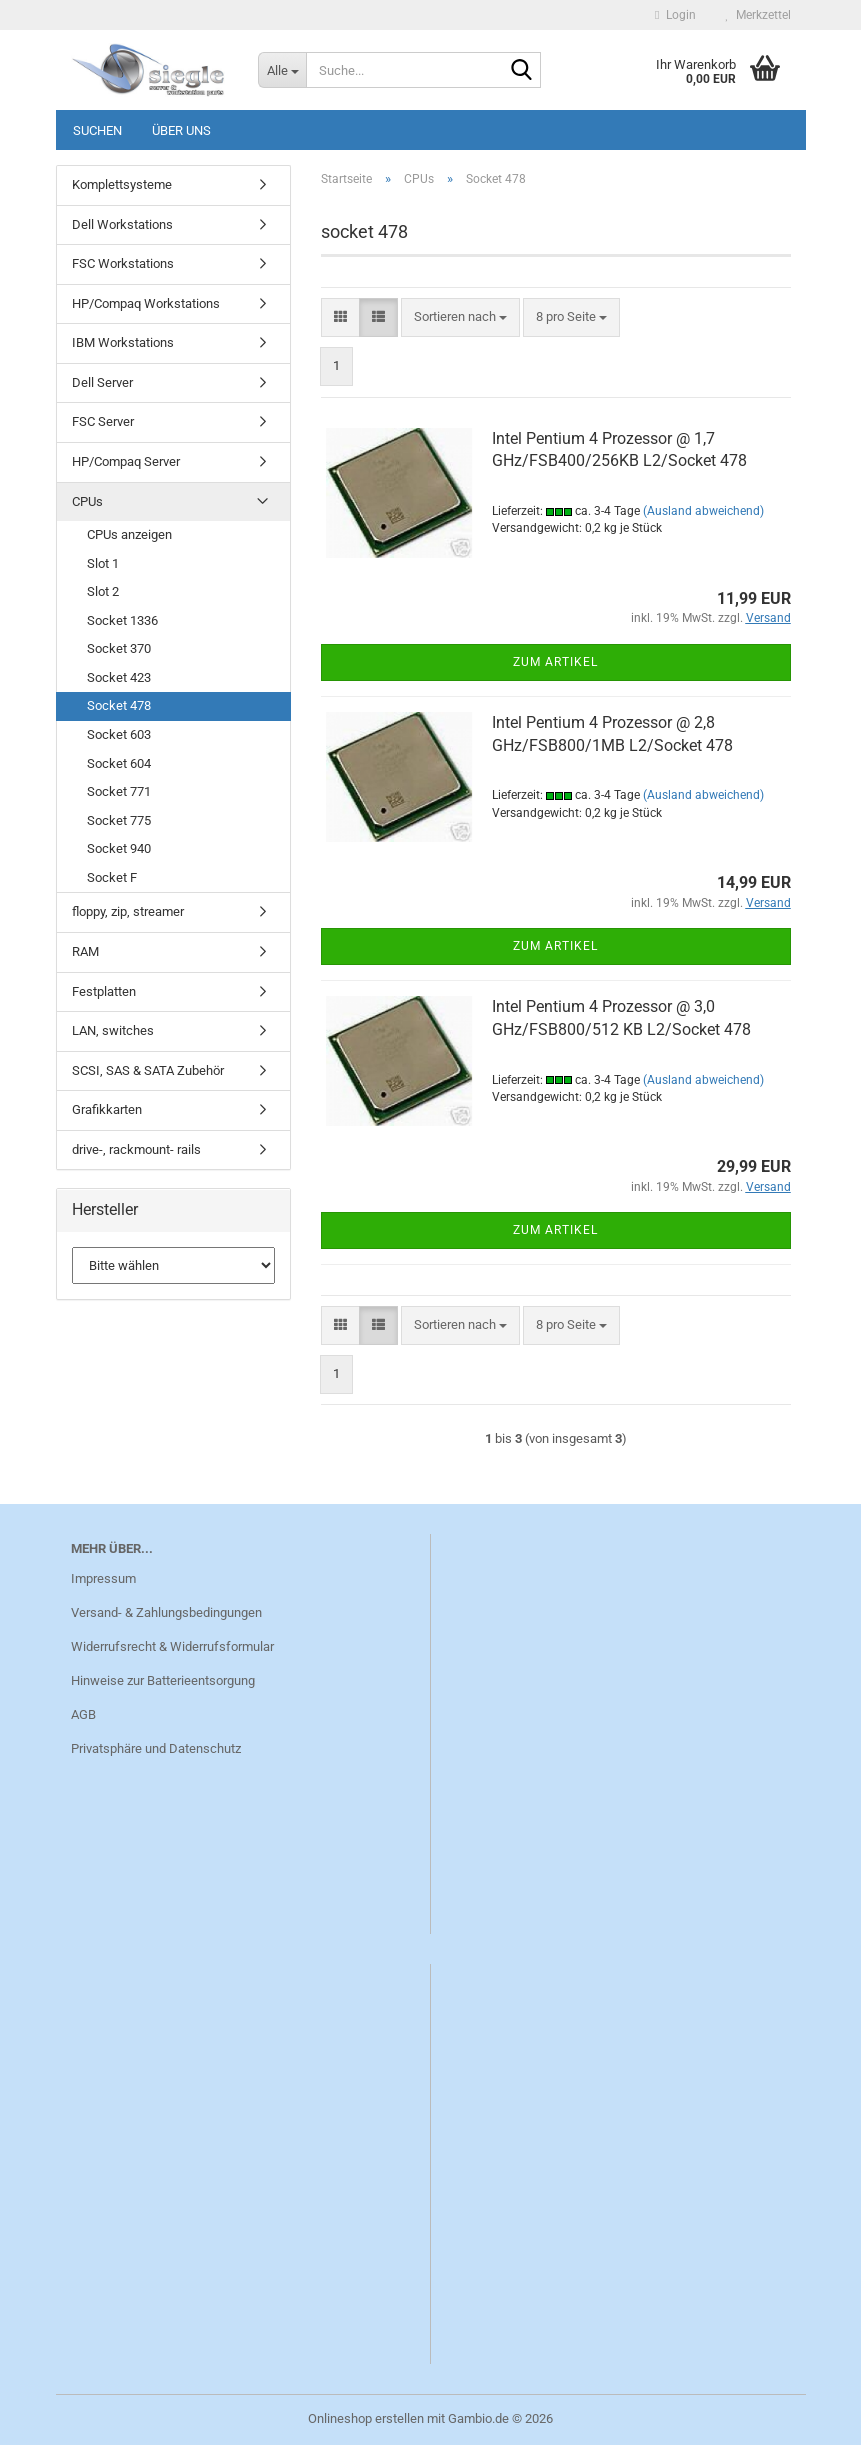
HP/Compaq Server (126, 461)
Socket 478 (119, 705)
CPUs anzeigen (129, 534)
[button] (340, 317)
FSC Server (103, 421)
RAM (85, 951)
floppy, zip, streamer (128, 911)
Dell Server (102, 382)
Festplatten (104, 991)
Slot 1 (103, 563)
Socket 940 (119, 848)
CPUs (87, 501)
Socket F (112, 877)
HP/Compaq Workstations (146, 303)
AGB (83, 1714)
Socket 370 (119, 648)
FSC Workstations (123, 263)
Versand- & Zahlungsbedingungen (166, 1612)
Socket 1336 (122, 620)
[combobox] (460, 317)
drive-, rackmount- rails (136, 1149)
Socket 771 (119, 791)
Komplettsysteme (122, 184)
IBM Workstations (123, 342)
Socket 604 (119, 763)
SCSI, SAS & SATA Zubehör (148, 1070)
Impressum (103, 1578)
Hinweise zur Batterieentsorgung (163, 1680)
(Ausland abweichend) (703, 511)
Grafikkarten (107, 1109)
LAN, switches (113, 1030)
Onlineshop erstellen (366, 2418)
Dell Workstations (122, 224)
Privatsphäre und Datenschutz (156, 1748)
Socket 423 (119, 677)
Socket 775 (119, 820)
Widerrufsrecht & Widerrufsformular (172, 1646)
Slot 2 (103, 591)
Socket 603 (119, 734)
